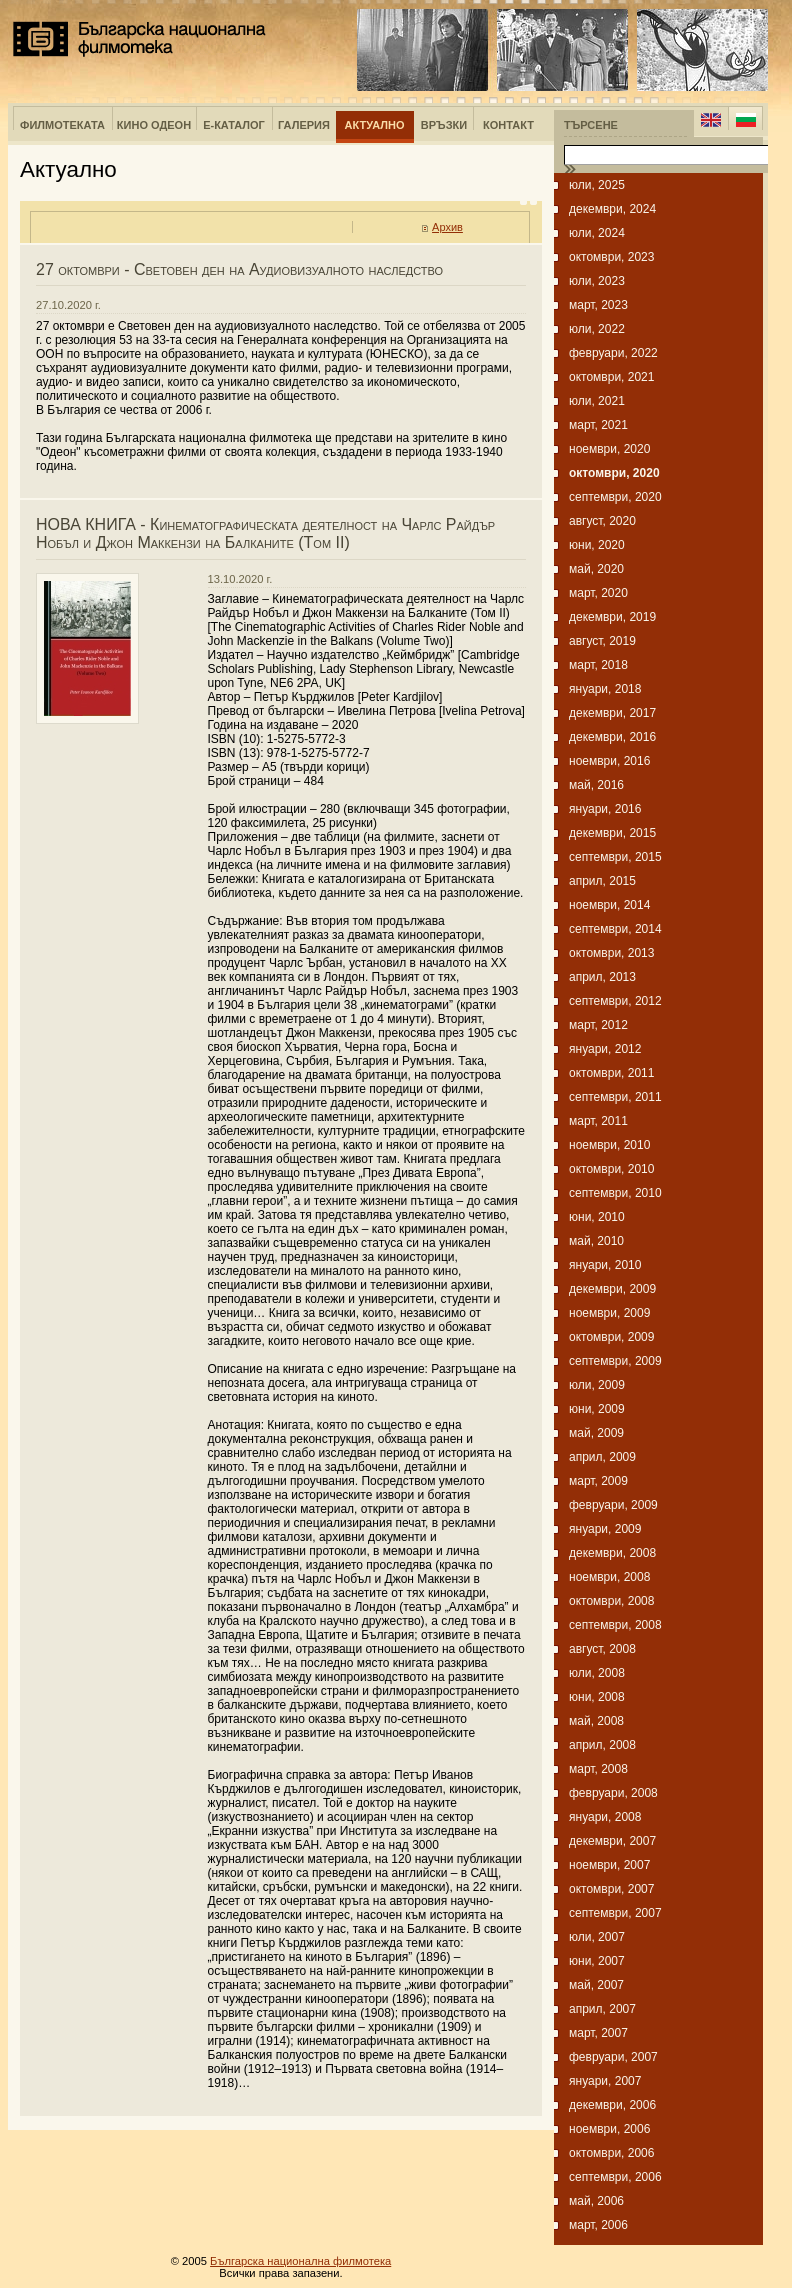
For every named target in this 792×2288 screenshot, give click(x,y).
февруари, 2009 (613, 1505)
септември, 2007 (615, 1913)
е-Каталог (234, 125)
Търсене (591, 125)
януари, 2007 (605, 2081)
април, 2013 (602, 977)
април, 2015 (602, 881)
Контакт (508, 125)
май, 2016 (596, 785)
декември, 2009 (612, 1289)
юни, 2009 (597, 1409)
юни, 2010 (597, 1217)
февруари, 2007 (613, 2057)
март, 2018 (598, 665)
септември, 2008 (615, 1625)
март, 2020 (598, 593)
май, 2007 (596, 1985)
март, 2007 (598, 2033)
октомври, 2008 (611, 1601)
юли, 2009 (597, 1385)
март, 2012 (598, 1025)
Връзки (444, 125)
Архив (447, 227)
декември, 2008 (612, 1553)
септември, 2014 (615, 929)
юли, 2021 (597, 401)
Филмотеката (62, 125)
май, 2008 (596, 1721)
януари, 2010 (605, 1265)
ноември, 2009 (609, 1313)
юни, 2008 (597, 1697)
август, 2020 (602, 521)
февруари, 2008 (613, 1793)
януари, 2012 (605, 1049)
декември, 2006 (612, 2105)
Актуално (375, 125)
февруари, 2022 (613, 353)
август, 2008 (602, 1649)
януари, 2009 (605, 1529)
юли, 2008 (597, 1673)
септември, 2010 (615, 1193)
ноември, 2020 (609, 449)
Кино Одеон (154, 125)
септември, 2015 (615, 857)
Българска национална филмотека (139, 39)
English (711, 120)
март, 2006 (598, 2225)
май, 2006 (596, 2201)
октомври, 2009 (611, 1337)
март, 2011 (598, 1121)
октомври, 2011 (611, 1073)
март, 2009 (598, 1481)
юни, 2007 (597, 1961)
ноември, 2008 (609, 1577)
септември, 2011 (615, 1097)
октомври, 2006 (611, 2153)
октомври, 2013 (611, 953)
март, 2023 (598, 305)
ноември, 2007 (609, 1865)
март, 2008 (598, 1769)
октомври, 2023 (611, 257)
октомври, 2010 (611, 1169)
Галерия (304, 125)
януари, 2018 (605, 689)
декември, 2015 (612, 833)
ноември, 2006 (609, 2129)
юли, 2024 (597, 233)
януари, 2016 (605, 809)
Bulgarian (745, 120)
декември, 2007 (612, 1841)
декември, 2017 (612, 713)
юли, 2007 (597, 1937)
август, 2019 (602, 641)
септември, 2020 (615, 497)
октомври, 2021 (611, 377)
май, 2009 (596, 1433)
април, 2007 (602, 2009)
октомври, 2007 (611, 1889)
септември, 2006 (615, 2177)
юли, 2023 (597, 281)
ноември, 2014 (609, 905)
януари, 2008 (605, 1817)
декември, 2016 (612, 737)
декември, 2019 (612, 617)
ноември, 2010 (609, 1145)
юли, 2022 (597, 329)
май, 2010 (596, 1241)
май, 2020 (596, 569)
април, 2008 (602, 1745)
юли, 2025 (597, 185)
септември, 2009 (615, 1361)
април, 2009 (602, 1457)
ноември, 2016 (609, 761)
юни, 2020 (597, 545)
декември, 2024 (612, 209)
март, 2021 (598, 425)
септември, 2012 (615, 1001)
